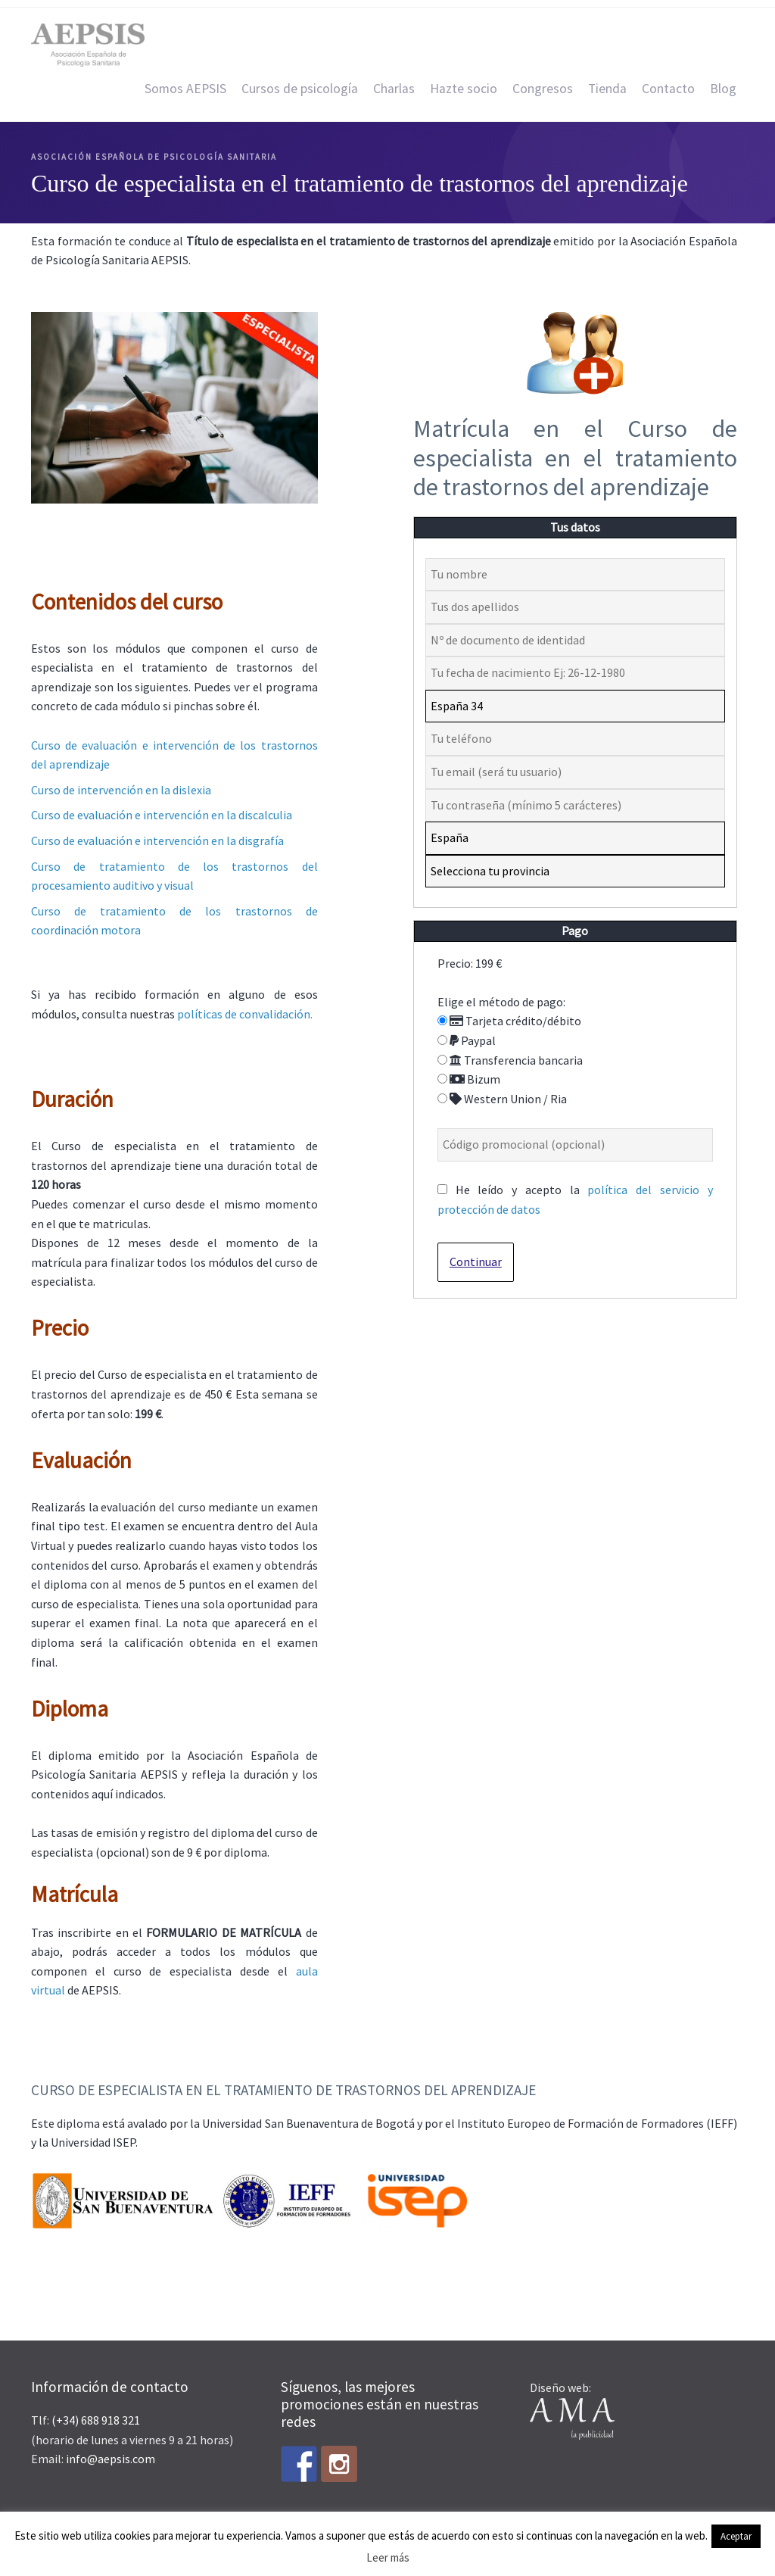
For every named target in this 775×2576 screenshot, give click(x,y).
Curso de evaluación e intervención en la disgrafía (157, 840)
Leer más (387, 2557)
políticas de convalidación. (245, 1013)
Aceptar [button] (736, 2536)
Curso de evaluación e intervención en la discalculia (161, 814)
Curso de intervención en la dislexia (121, 789)
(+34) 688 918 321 (95, 2420)
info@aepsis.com (110, 2458)
